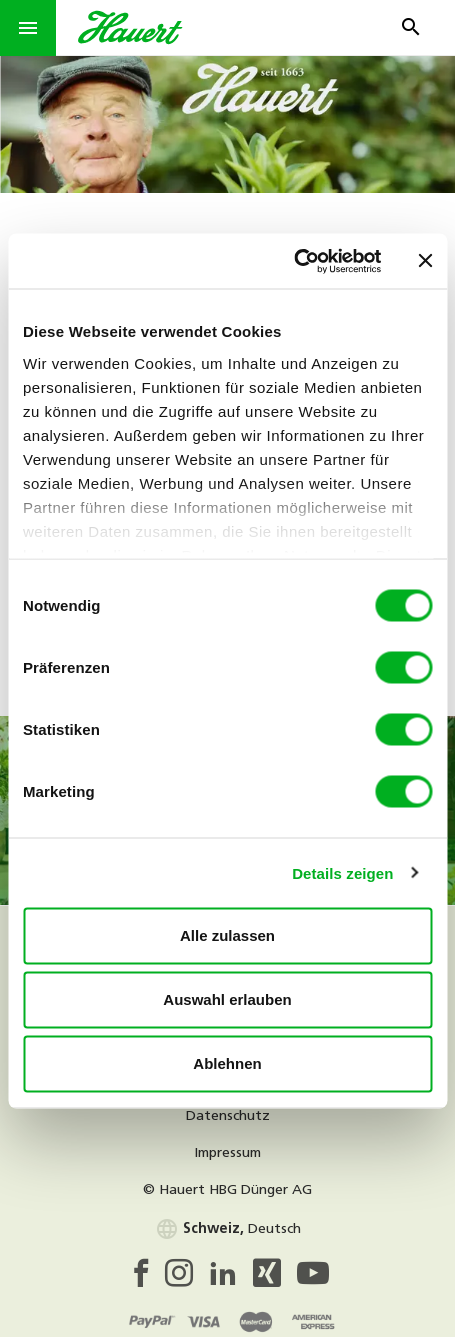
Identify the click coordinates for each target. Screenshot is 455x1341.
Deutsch (228, 1229)
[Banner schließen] (425, 261)
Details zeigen (342, 872)
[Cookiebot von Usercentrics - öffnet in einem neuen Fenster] (293, 261)
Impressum (227, 1153)
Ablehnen (227, 1063)
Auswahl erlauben (227, 999)
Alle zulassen (227, 935)
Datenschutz (228, 1116)
